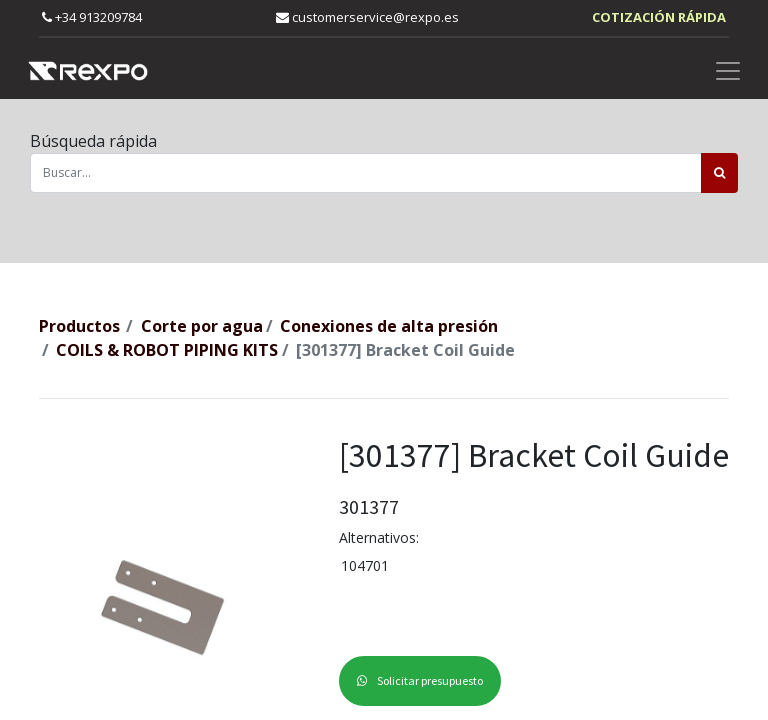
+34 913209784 (92, 17)
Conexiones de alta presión (389, 326)
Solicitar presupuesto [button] (420, 680)
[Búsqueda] (719, 173)
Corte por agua (202, 326)
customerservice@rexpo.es (367, 17)
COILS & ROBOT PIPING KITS (167, 350)
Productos (79, 326)
